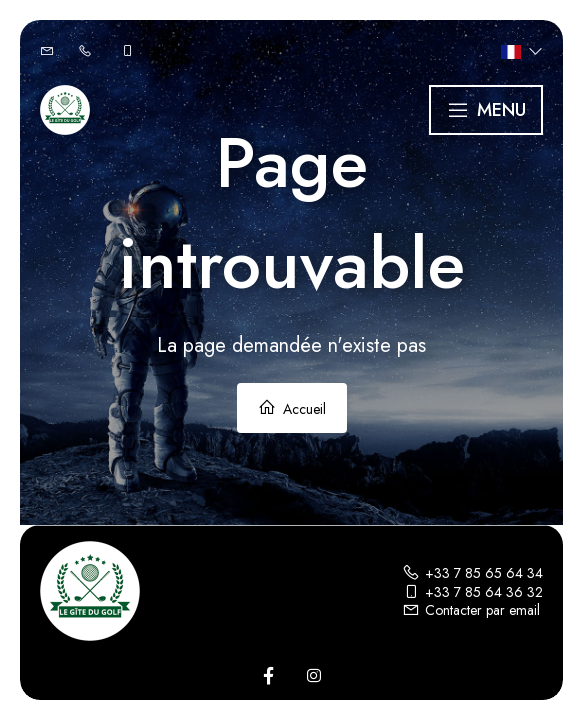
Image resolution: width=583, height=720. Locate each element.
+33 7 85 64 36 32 (472, 592)
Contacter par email (471, 610)
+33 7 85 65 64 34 (472, 573)
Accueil (292, 408)
